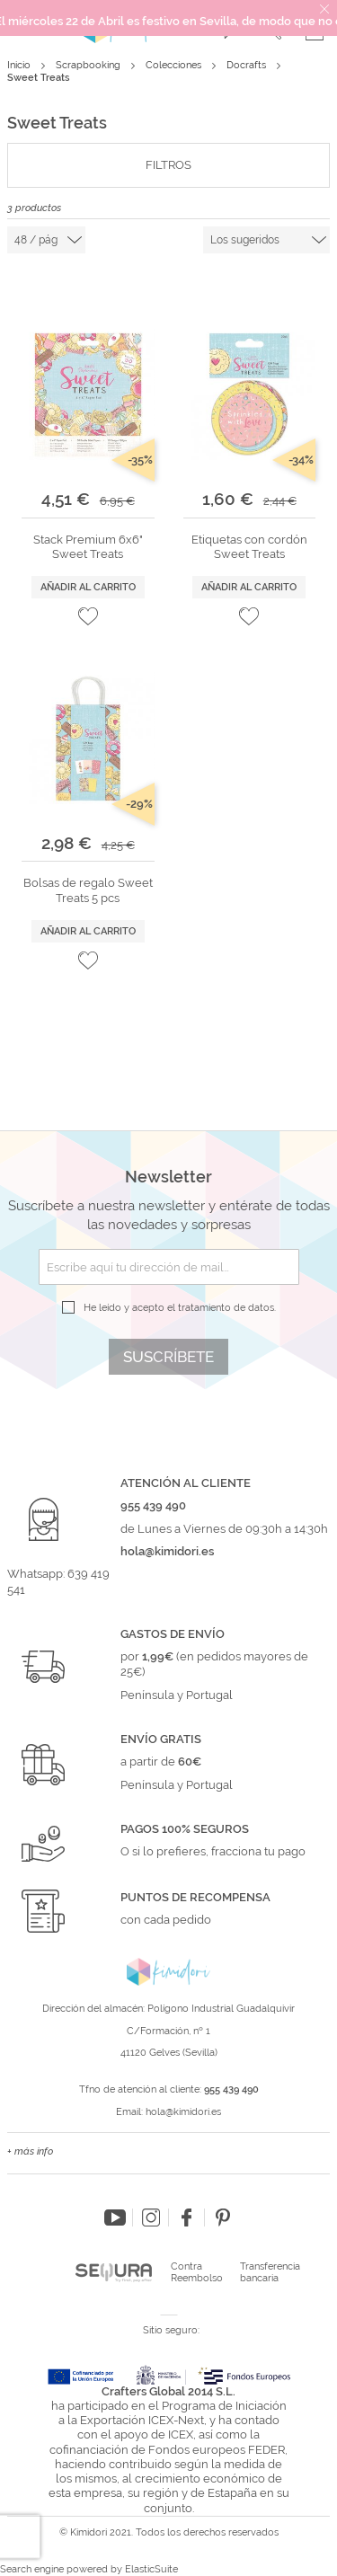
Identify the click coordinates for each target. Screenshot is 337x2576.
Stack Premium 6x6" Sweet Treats (88, 547)
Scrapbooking (89, 65)
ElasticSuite (151, 2569)
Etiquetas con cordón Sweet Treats (249, 547)
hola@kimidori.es (183, 2112)
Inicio (20, 65)
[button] (88, 616)
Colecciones (175, 65)
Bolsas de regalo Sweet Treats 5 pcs (88, 890)
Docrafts (247, 65)
